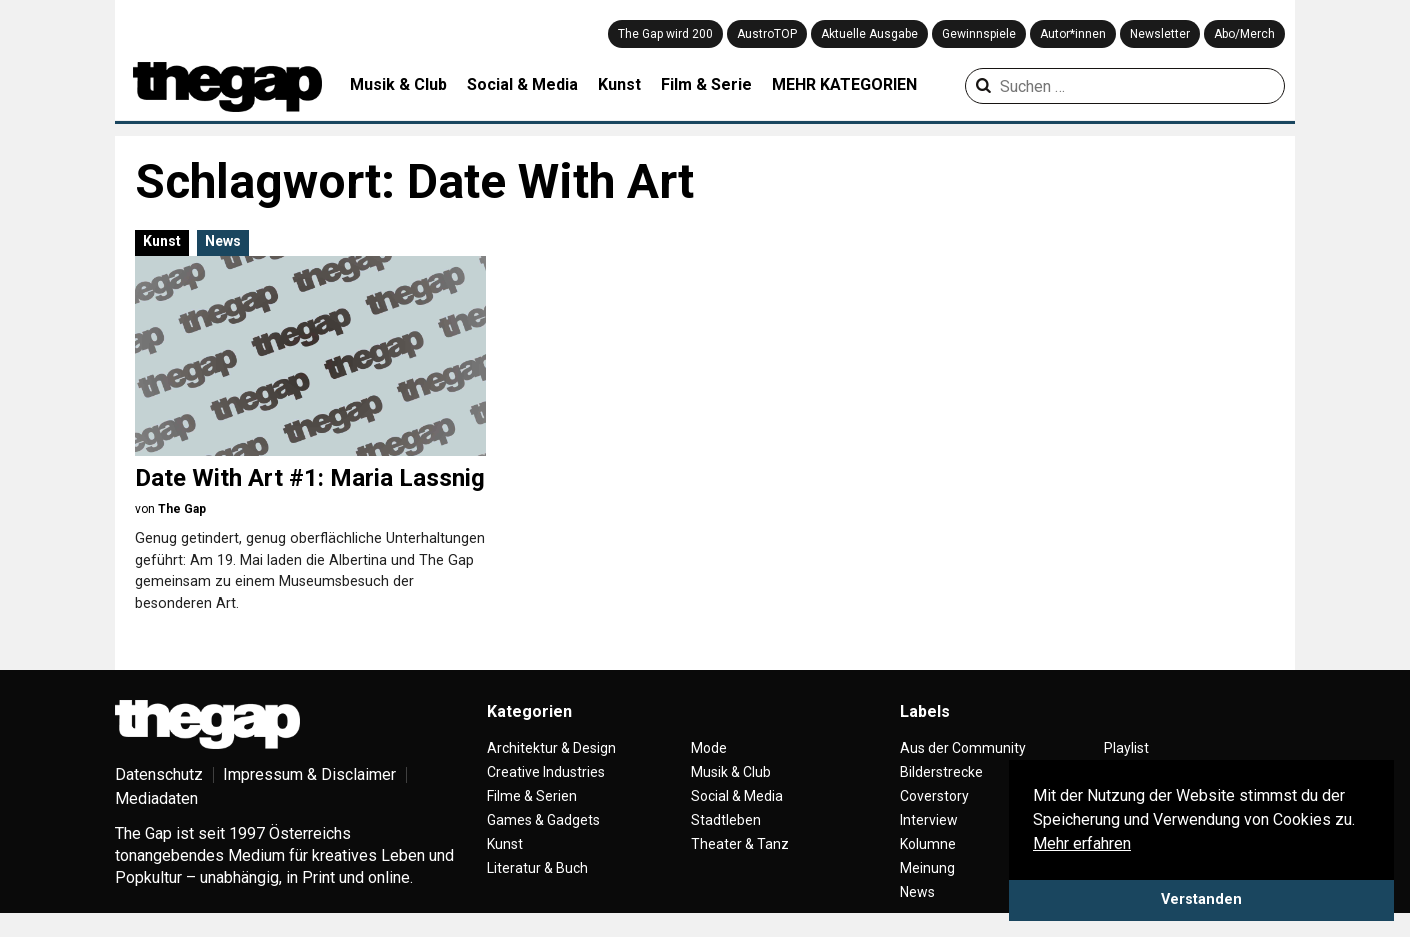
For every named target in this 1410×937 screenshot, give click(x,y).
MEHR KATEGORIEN (844, 84)
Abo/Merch (1244, 34)
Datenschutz (159, 774)
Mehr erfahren (1082, 843)
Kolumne (928, 844)
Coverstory (934, 796)
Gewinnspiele (979, 34)
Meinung (927, 868)
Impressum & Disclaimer (309, 774)
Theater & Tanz (740, 844)
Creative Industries (546, 772)
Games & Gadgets (543, 820)
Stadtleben (726, 820)
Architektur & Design (551, 748)
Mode (709, 748)
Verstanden (1201, 899)
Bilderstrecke (941, 772)
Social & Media (522, 84)
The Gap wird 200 (665, 34)
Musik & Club (398, 84)
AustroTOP (767, 34)
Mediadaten (156, 798)
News (223, 241)
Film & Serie (706, 84)
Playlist (1126, 748)
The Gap (182, 509)
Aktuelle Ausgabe (869, 34)
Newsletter (1160, 34)
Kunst (619, 84)
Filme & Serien (532, 796)
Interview (929, 820)
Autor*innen (1073, 34)
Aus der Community (963, 748)
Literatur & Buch (537, 868)
